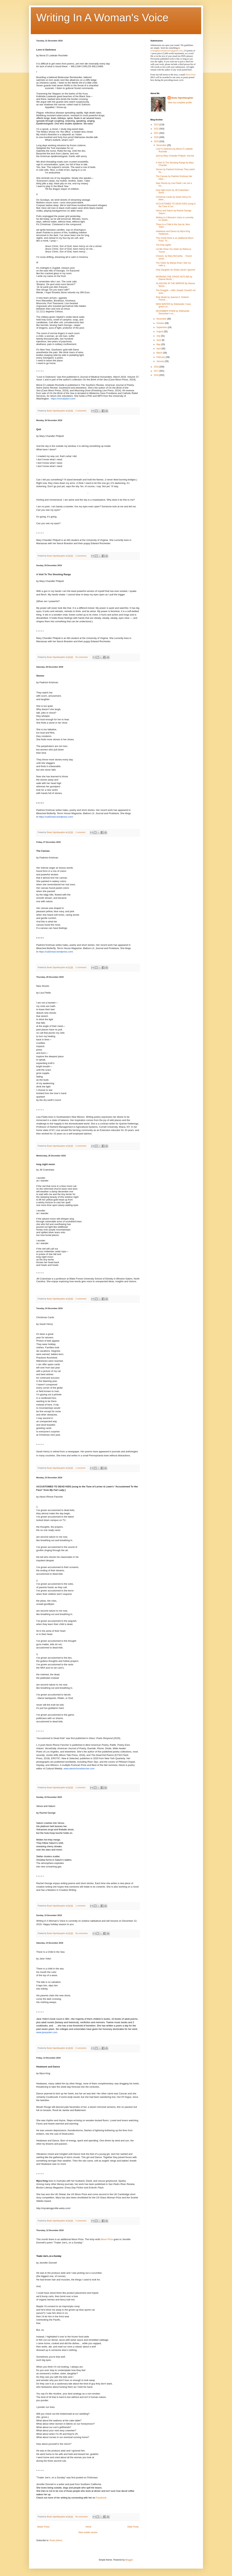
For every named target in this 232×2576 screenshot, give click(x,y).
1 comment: (80, 832)
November (161, 319)
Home (88, 2527)
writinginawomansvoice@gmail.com (166, 50)
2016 (156, 375)
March (159, 353)
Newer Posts (43, 2527)
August (160, 331)
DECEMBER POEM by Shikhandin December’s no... (172, 312)
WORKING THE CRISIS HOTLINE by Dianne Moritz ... (174, 278)
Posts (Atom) (55, 2540)
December (161, 145)
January (160, 361)
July (158, 336)
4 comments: (81, 2221)
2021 (156, 133)
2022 (156, 128)
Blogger (129, 2560)
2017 (156, 371)
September (162, 327)
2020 (156, 137)
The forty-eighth (163, 245)
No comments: (82, 657)
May (158, 344)
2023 (156, 124)
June (159, 340)
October (160, 323)
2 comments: (81, 411)
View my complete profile (180, 102)
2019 (156, 141)
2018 (156, 366)
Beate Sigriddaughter (182, 98)
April (158, 348)
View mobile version (88, 2532)
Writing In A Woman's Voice (102, 17)
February (161, 357)
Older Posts (133, 2527)
